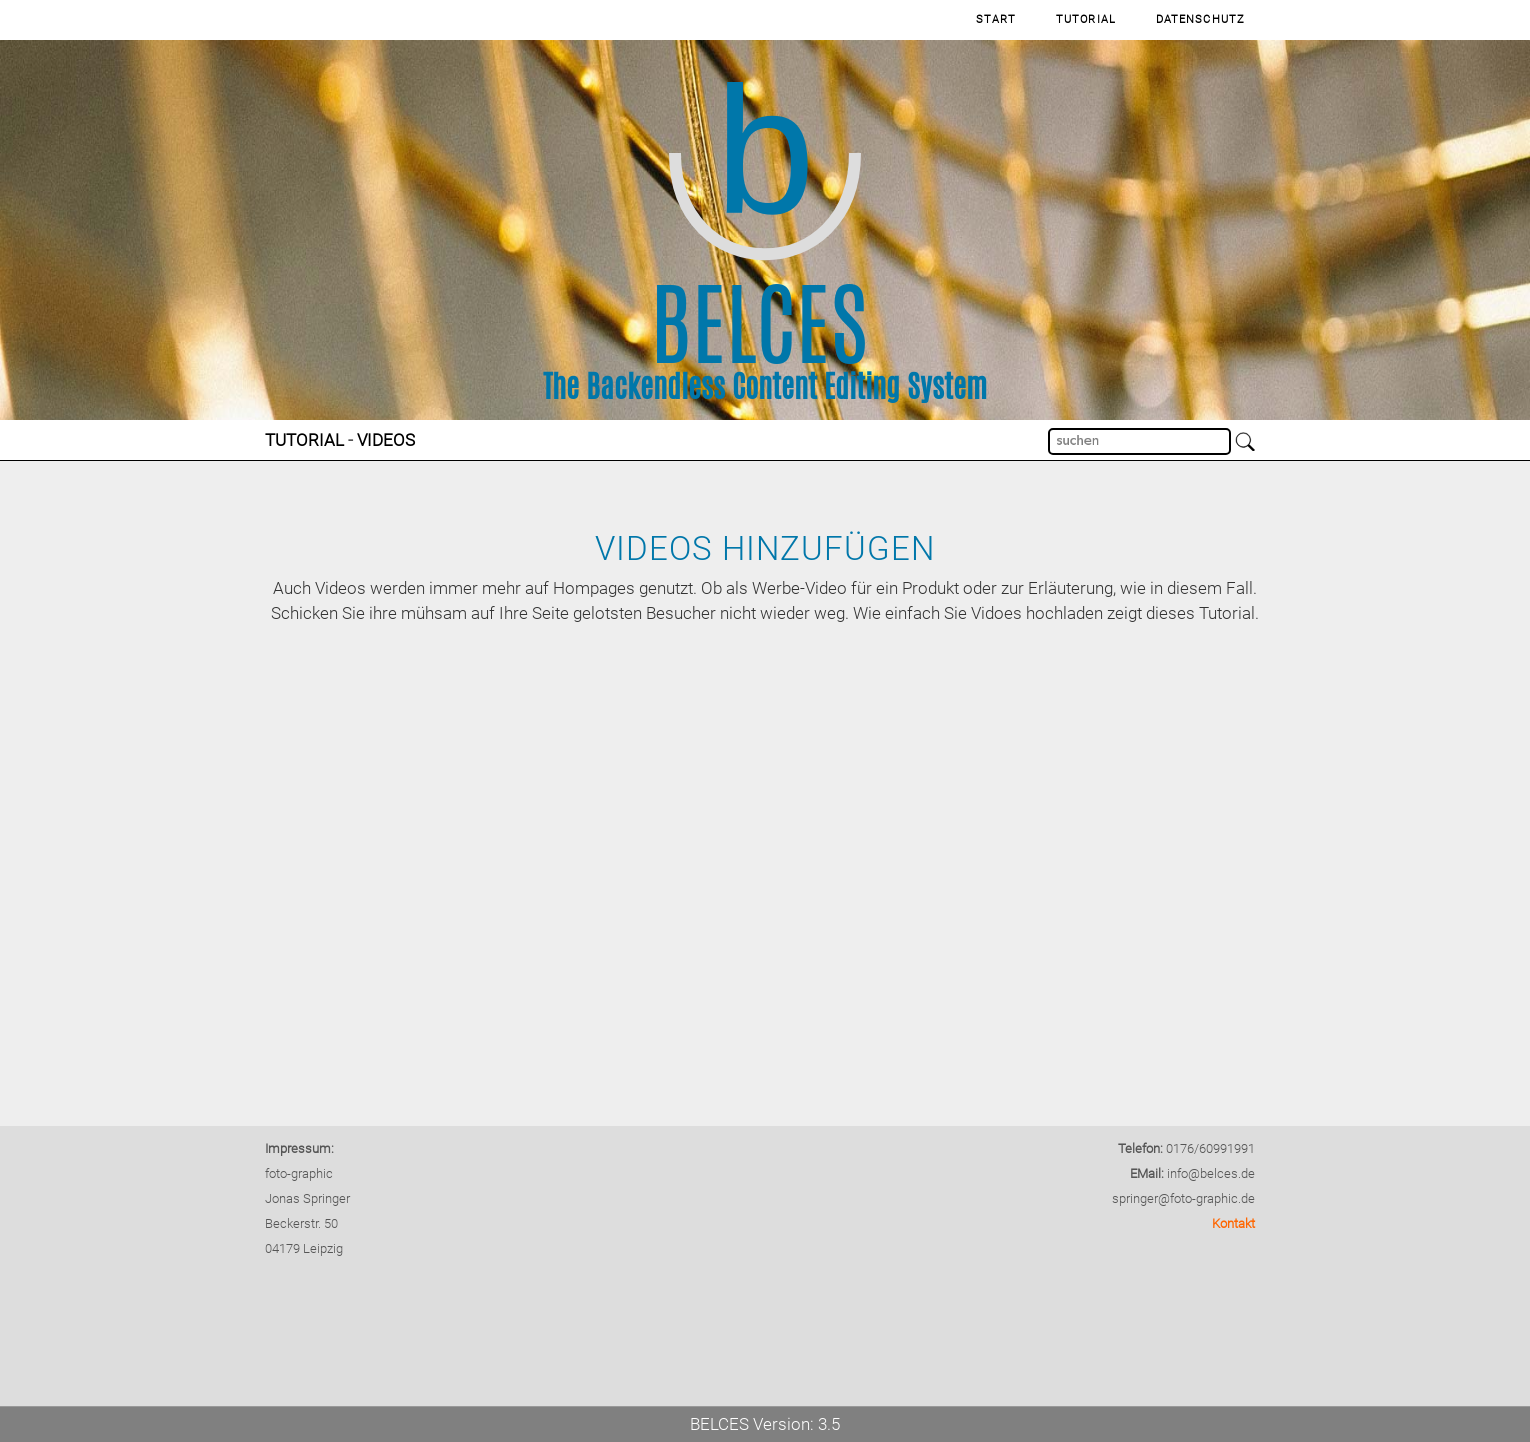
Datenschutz (1200, 19)
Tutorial (1086, 19)
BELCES (719, 1424)
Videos (386, 440)
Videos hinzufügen (765, 548)
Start (996, 19)
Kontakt (1233, 1223)
